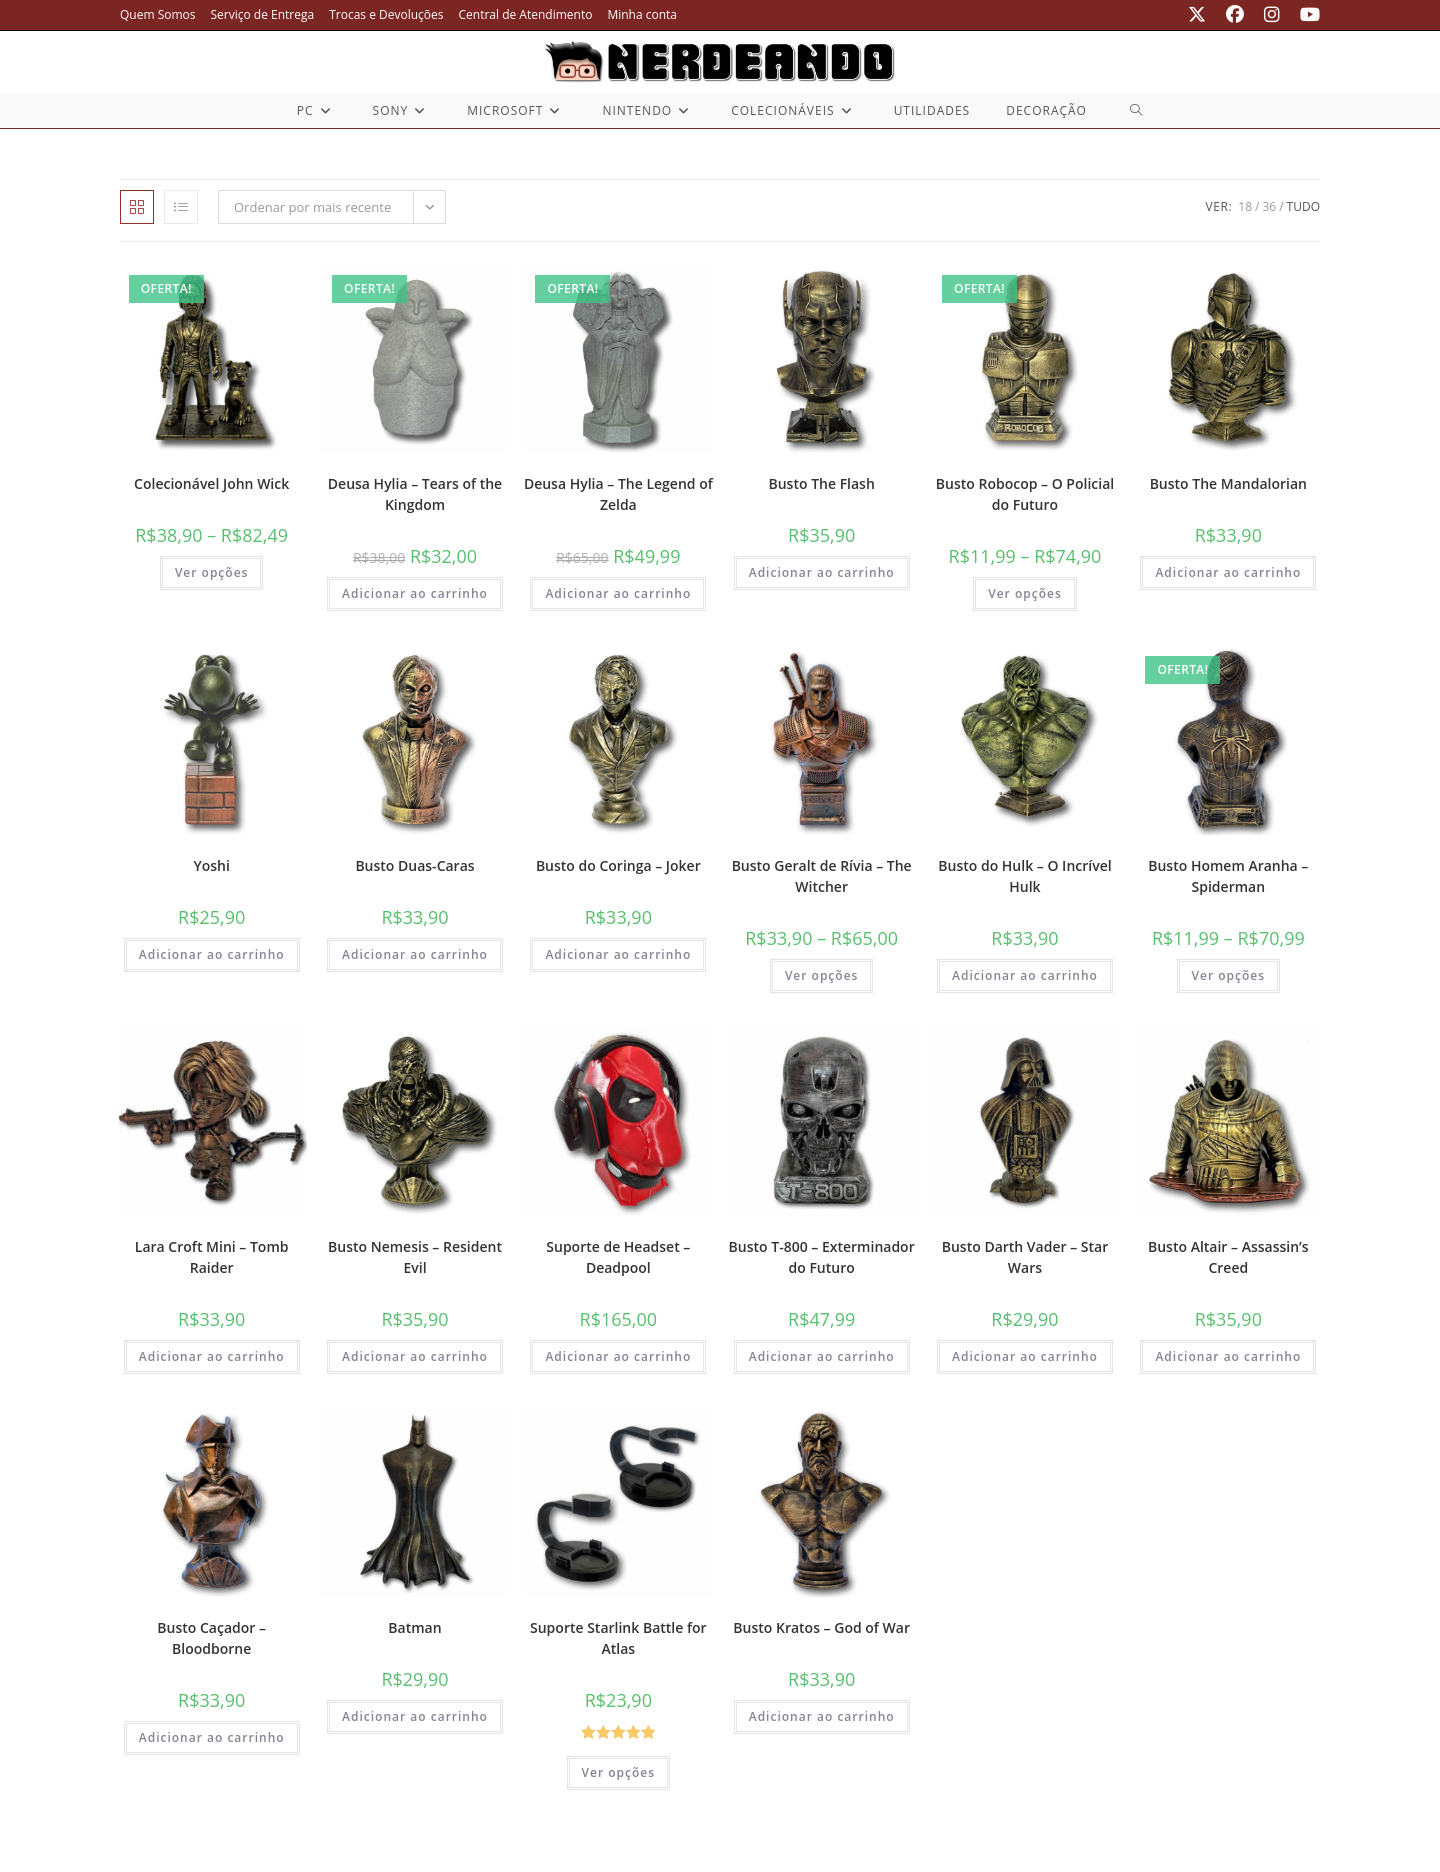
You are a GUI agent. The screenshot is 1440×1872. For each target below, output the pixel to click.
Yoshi (211, 865)
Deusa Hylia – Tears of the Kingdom (415, 494)
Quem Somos (158, 14)
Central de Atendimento (526, 14)
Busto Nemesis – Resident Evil (415, 1257)
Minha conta (642, 14)
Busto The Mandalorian (1228, 483)
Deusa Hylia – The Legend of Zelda (618, 494)
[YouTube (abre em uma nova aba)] (1305, 15)
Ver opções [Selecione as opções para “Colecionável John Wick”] (212, 572)
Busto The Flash (821, 483)
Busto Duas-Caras (414, 865)
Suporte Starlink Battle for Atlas (618, 1638)
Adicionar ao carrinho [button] (415, 593)
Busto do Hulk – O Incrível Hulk (1024, 876)
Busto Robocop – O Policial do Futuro (1025, 494)
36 (1269, 206)
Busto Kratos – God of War (821, 1627)
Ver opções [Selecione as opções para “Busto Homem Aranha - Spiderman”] (1229, 975)
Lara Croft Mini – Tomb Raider (212, 1257)
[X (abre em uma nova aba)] (1197, 15)
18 (1245, 206)
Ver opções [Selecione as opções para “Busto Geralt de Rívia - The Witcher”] (822, 975)
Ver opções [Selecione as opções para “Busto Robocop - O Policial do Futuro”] (1025, 593)
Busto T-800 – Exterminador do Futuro (822, 1257)
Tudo (1303, 206)
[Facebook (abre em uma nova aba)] (1235, 15)
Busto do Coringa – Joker (618, 865)
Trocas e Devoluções (386, 14)
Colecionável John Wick (211, 483)
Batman (414, 1627)
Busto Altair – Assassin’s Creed (1228, 1257)
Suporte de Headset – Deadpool (618, 1257)
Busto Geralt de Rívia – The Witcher (822, 876)
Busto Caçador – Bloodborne (211, 1638)
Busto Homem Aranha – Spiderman (1228, 876)
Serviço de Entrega (263, 14)
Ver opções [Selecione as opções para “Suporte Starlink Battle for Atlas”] (619, 1772)
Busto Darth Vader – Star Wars (1025, 1257)
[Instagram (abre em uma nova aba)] (1272, 15)
